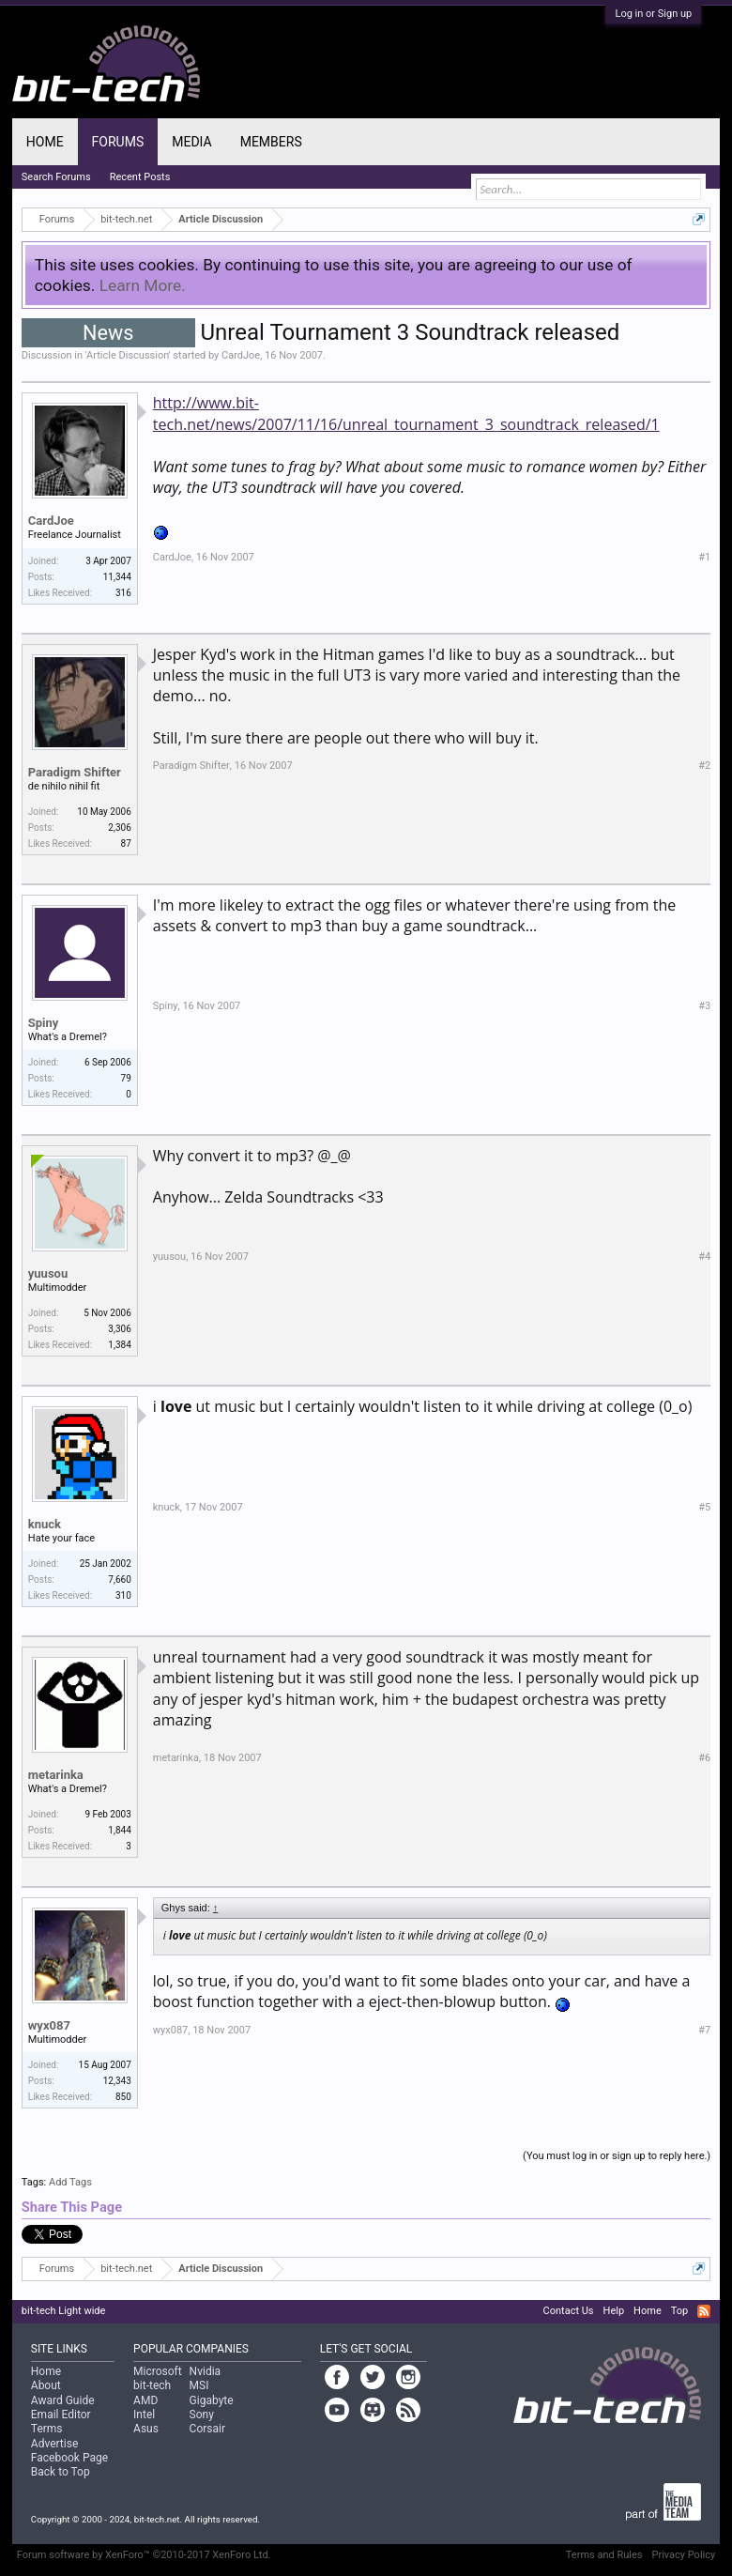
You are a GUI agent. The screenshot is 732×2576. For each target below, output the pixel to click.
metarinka (56, 1775)
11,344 (117, 577)
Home (45, 141)
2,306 (119, 827)
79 (126, 1078)
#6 (704, 1758)
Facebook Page (69, 2457)
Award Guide (63, 2400)
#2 (704, 765)
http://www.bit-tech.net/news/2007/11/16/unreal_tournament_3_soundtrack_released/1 (406, 413)
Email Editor (61, 2414)
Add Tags (70, 2182)
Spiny (43, 1023)
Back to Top (60, 2471)
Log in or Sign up (653, 14)
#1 (704, 557)
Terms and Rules (604, 2555)
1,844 (119, 1830)
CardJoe (240, 355)
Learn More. (142, 285)
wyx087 (49, 2025)
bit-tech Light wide (64, 2311)
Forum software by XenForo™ (144, 2555)
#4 (704, 1256)
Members (271, 141)
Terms (47, 2428)
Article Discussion (127, 355)
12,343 (117, 2081)
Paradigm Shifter (74, 772)
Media (191, 141)
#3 (704, 1006)
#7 (704, 2030)
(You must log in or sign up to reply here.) (616, 2156)
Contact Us (568, 2311)
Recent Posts (140, 177)
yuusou (48, 1273)
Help (614, 2311)
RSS (703, 2311)
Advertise (54, 2443)
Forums (118, 141)
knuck (44, 1524)
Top (679, 2311)
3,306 (119, 1329)
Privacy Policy (683, 2555)
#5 (704, 1507)
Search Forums (56, 177)
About (46, 2385)
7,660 (119, 1579)
